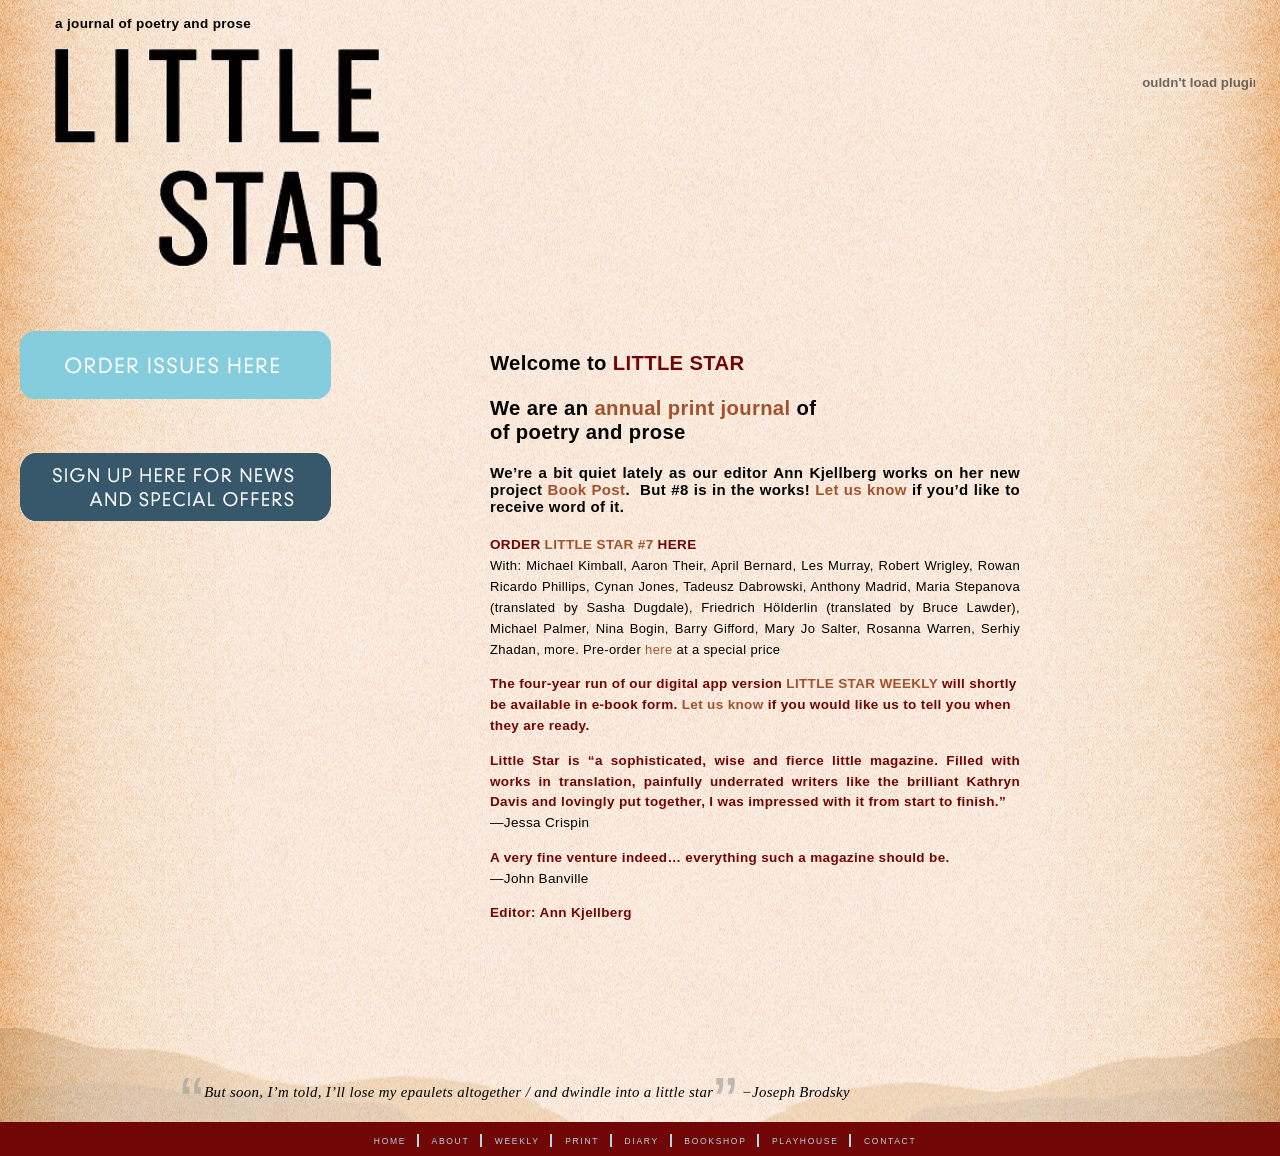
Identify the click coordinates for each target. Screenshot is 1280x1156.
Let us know (861, 489)
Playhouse (805, 1140)
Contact (890, 1140)
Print (582, 1140)
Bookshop (715, 1140)
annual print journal (692, 408)
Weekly (517, 1140)
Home (390, 1140)
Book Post (587, 489)
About (451, 1140)
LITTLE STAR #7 (599, 544)
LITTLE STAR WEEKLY (862, 683)
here (658, 649)
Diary (642, 1140)
